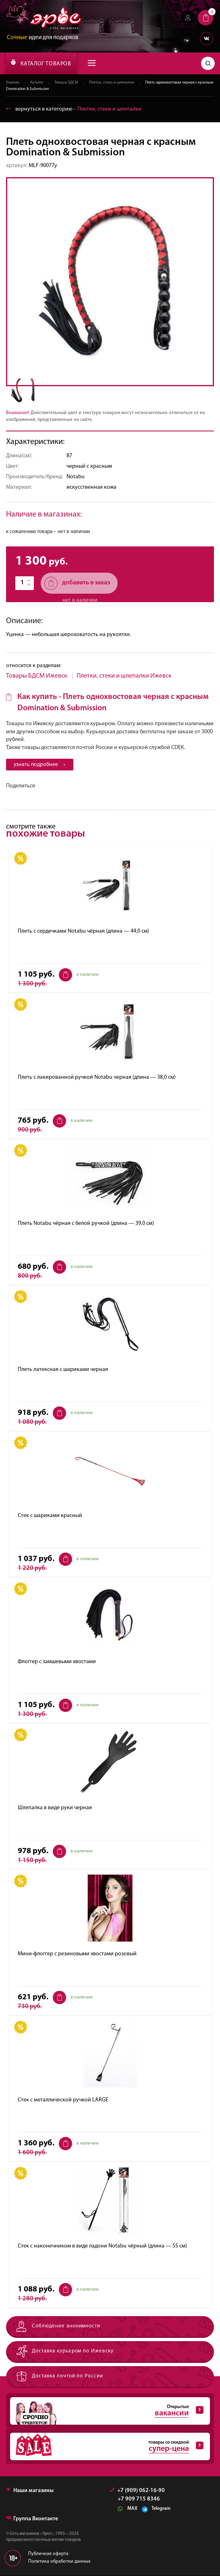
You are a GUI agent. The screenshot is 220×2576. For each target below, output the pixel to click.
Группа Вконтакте (32, 2519)
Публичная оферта (48, 2554)
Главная (12, 83)
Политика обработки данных (59, 2561)
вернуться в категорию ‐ (73, 109)
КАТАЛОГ (40, 63)
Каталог (37, 83)
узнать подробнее (40, 765)
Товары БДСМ (66, 83)
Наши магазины (30, 2491)
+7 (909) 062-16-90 (137, 2491)
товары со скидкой (106, 2446)
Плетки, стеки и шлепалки (111, 83)
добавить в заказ (77, 583)
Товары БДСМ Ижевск (36, 676)
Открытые (106, 2411)
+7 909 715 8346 (139, 2500)
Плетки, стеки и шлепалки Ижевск (124, 676)
